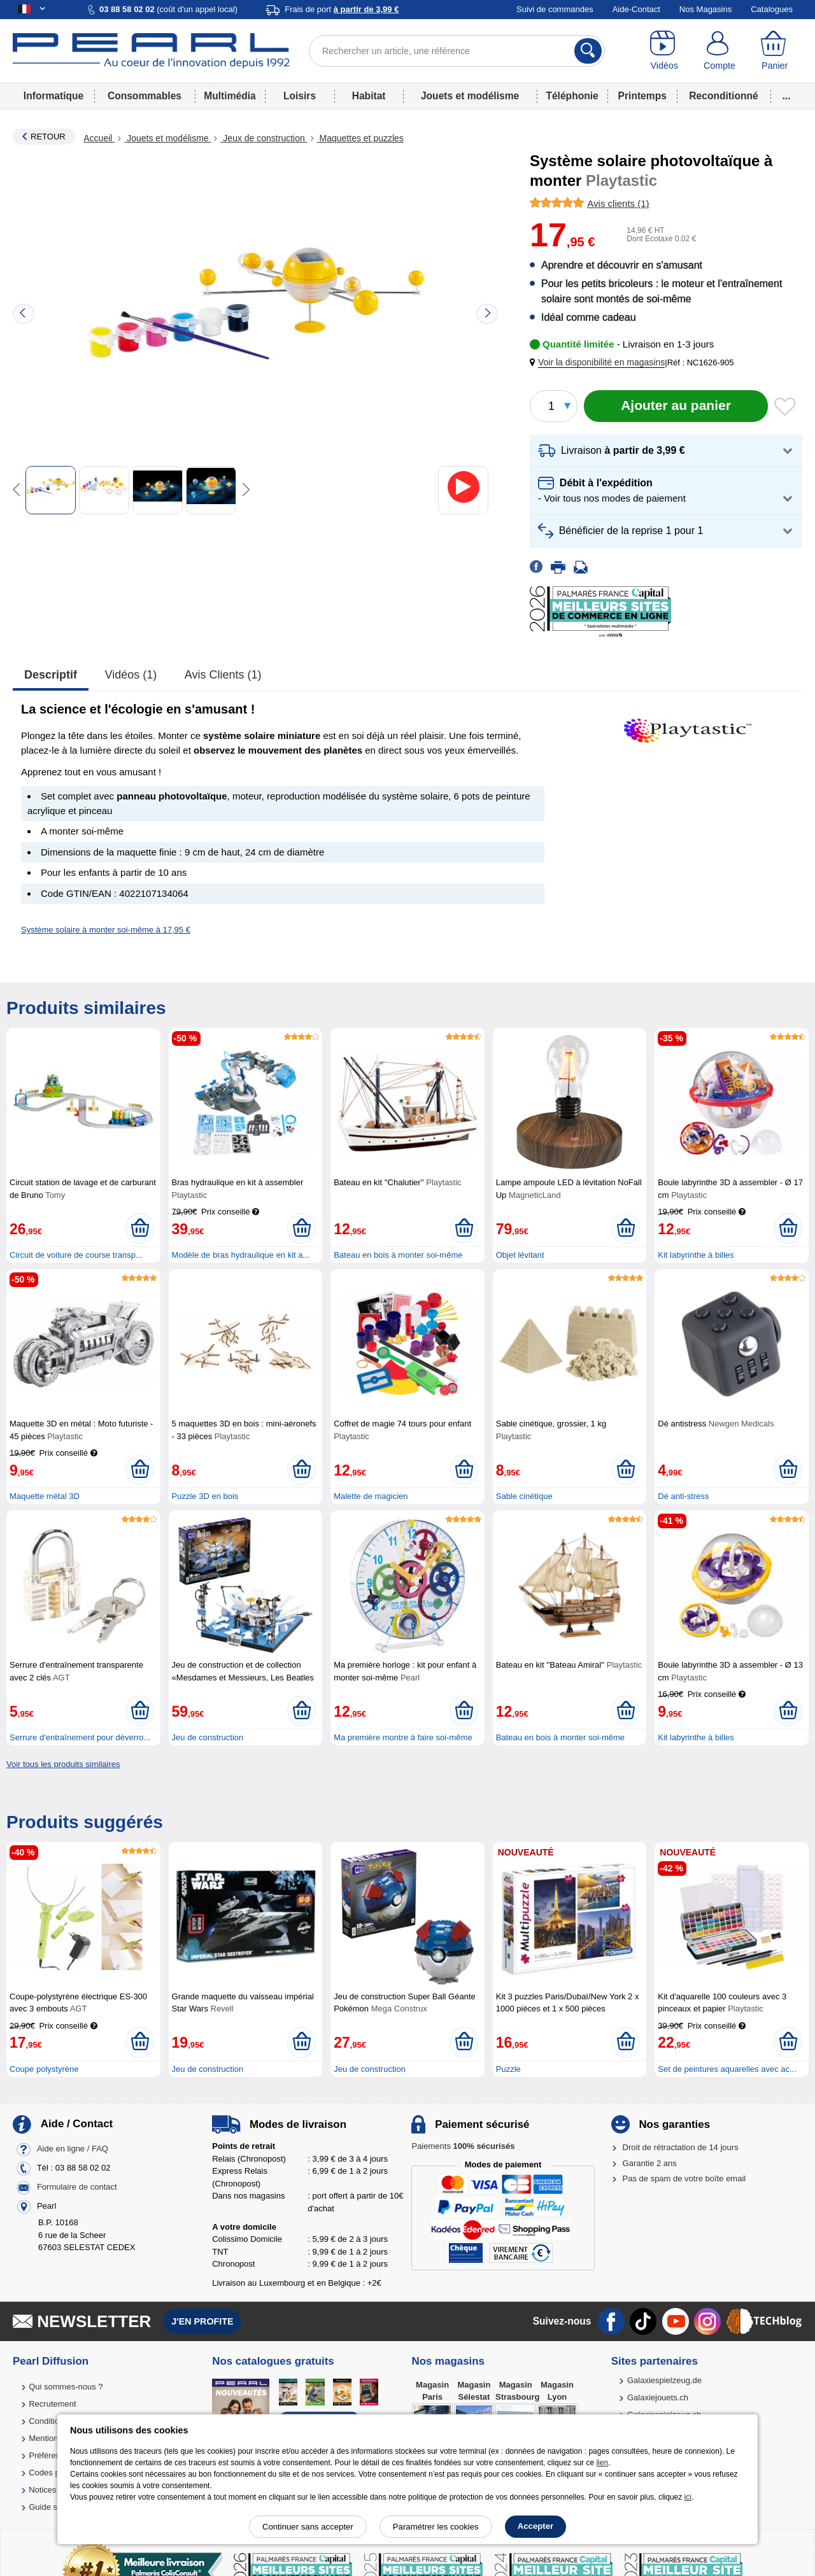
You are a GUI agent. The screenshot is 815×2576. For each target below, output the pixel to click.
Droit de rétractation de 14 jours (681, 2147)
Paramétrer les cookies (436, 2526)
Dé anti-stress (683, 1496)
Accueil (99, 138)
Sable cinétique (524, 1496)
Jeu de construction (208, 1737)
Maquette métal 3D (45, 1496)
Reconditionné (723, 95)
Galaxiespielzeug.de (664, 2380)
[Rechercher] (588, 51)
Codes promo (53, 2472)
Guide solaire (53, 2507)
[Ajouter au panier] (676, 406)
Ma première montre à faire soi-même (403, 1737)
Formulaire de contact (77, 2187)
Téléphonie (572, 95)
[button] (600, 362)
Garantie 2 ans (650, 2163)
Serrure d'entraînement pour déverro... (80, 1737)
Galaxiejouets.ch (657, 2397)
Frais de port (342, 9)
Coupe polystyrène (44, 2069)
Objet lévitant (520, 1255)
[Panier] (774, 51)
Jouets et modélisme (470, 95)
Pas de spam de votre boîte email (684, 2178)
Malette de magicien (371, 1496)
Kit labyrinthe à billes (696, 1255)
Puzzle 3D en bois (205, 1496)
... (787, 95)
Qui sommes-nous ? (66, 2386)
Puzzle (508, 2069)
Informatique (53, 95)
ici (687, 2497)
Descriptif (50, 674)
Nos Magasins (705, 9)
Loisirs (299, 95)
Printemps (642, 95)
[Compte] (720, 51)
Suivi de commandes (554, 9)
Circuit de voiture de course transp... (76, 1255)
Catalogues (772, 9)
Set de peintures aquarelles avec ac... (727, 2069)
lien (602, 2462)
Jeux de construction (263, 138)
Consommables (144, 95)
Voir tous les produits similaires (63, 1764)
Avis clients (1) (223, 674)
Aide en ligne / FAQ (72, 2149)
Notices (42, 2490)
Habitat (369, 95)
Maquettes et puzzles (360, 138)
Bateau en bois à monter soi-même (398, 1255)
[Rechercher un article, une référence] (457, 51)
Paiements (462, 2146)
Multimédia (229, 95)
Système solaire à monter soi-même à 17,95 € (105, 929)
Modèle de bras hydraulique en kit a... (241, 1255)
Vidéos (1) (131, 674)
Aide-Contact (636, 9)
